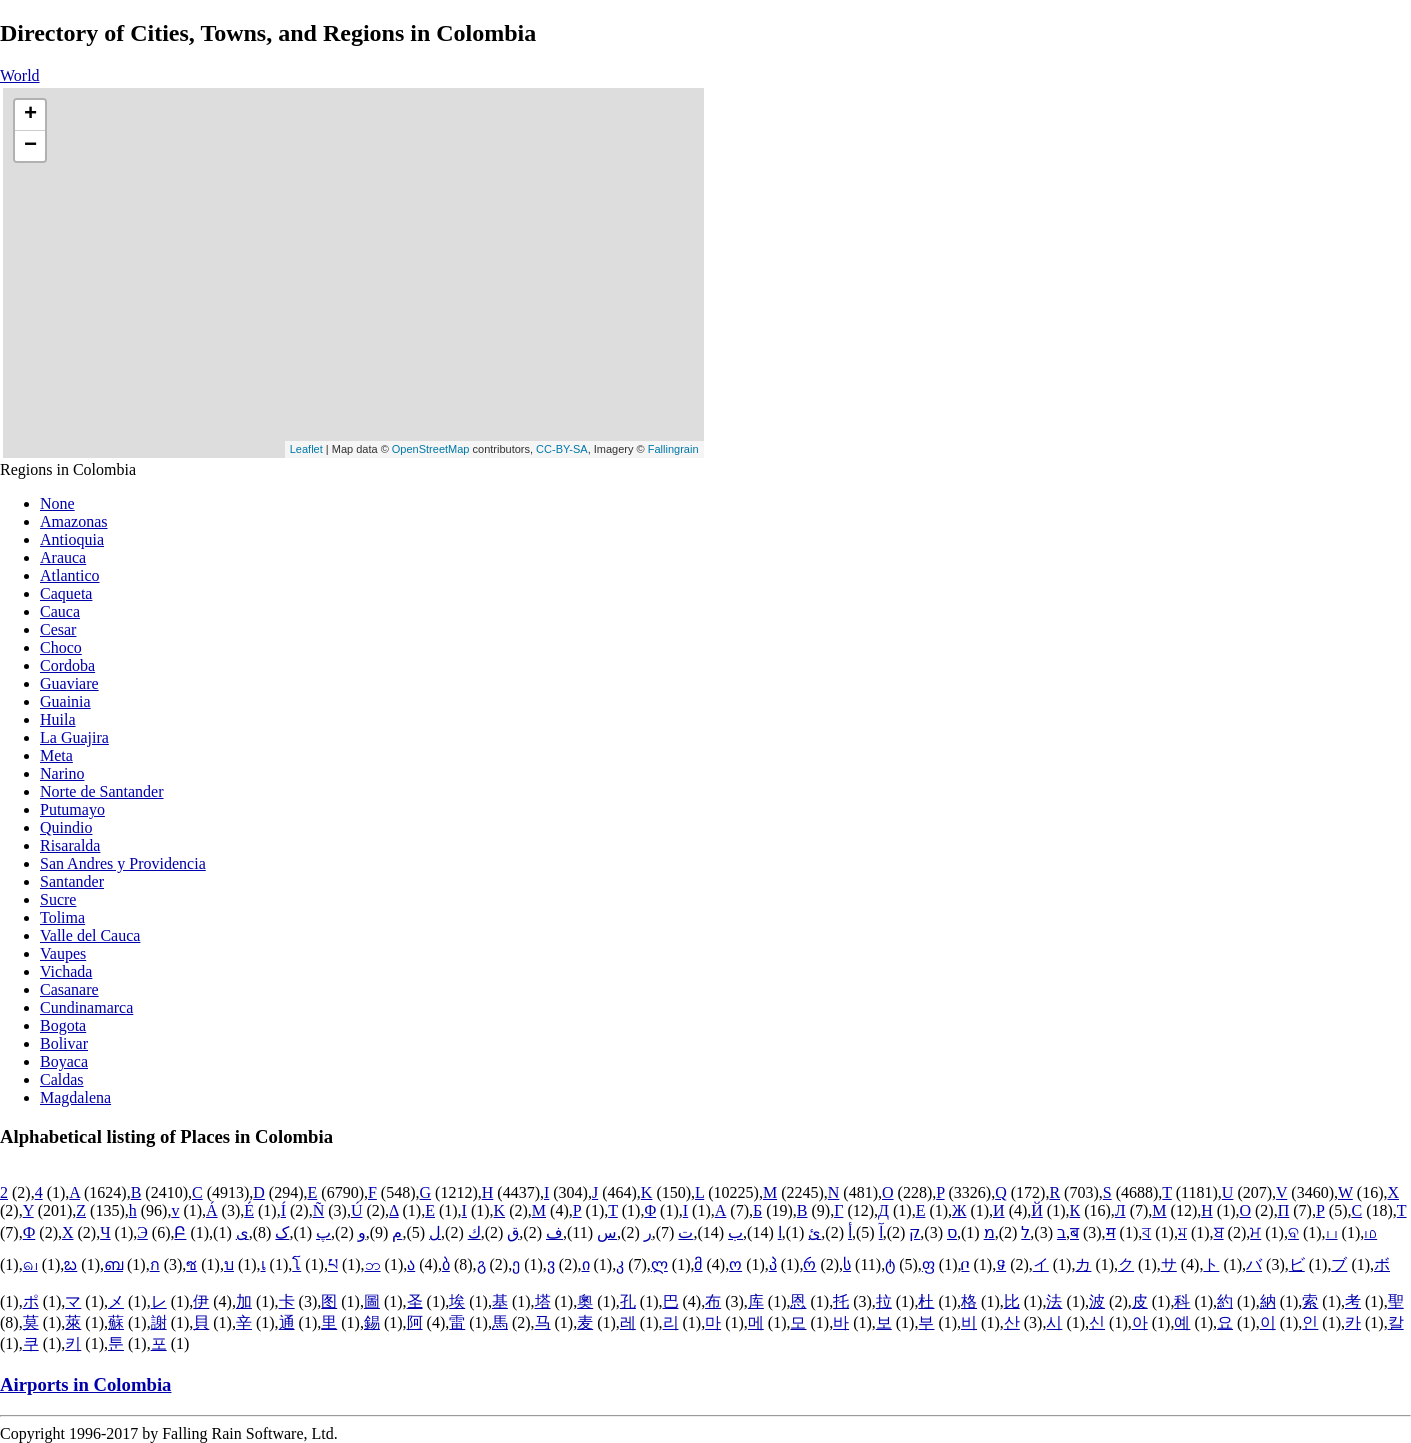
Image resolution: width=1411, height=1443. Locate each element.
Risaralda (70, 845)
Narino (62, 773)
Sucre (58, 899)
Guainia (65, 701)
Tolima (62, 917)
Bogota (63, 1025)
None (57, 503)
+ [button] (30, 115)
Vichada (66, 971)
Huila (58, 719)
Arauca (63, 557)
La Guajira (74, 737)
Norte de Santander (102, 791)
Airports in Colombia (85, 1384)
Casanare (69, 989)
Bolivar (64, 1043)
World (20, 75)
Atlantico (70, 575)
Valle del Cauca (90, 935)
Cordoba (67, 665)
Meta (56, 755)
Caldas (62, 1079)
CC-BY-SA (562, 449)
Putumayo (72, 809)
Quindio (66, 827)
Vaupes (63, 953)
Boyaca (64, 1061)
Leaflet (306, 449)
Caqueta (66, 593)
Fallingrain (673, 449)
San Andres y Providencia (123, 863)
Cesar (58, 629)
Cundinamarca (86, 1007)
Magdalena (75, 1097)
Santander (72, 881)
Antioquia (72, 539)
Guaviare (69, 683)
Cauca (60, 611)
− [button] (30, 146)
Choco (61, 647)
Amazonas (74, 521)
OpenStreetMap (431, 449)
